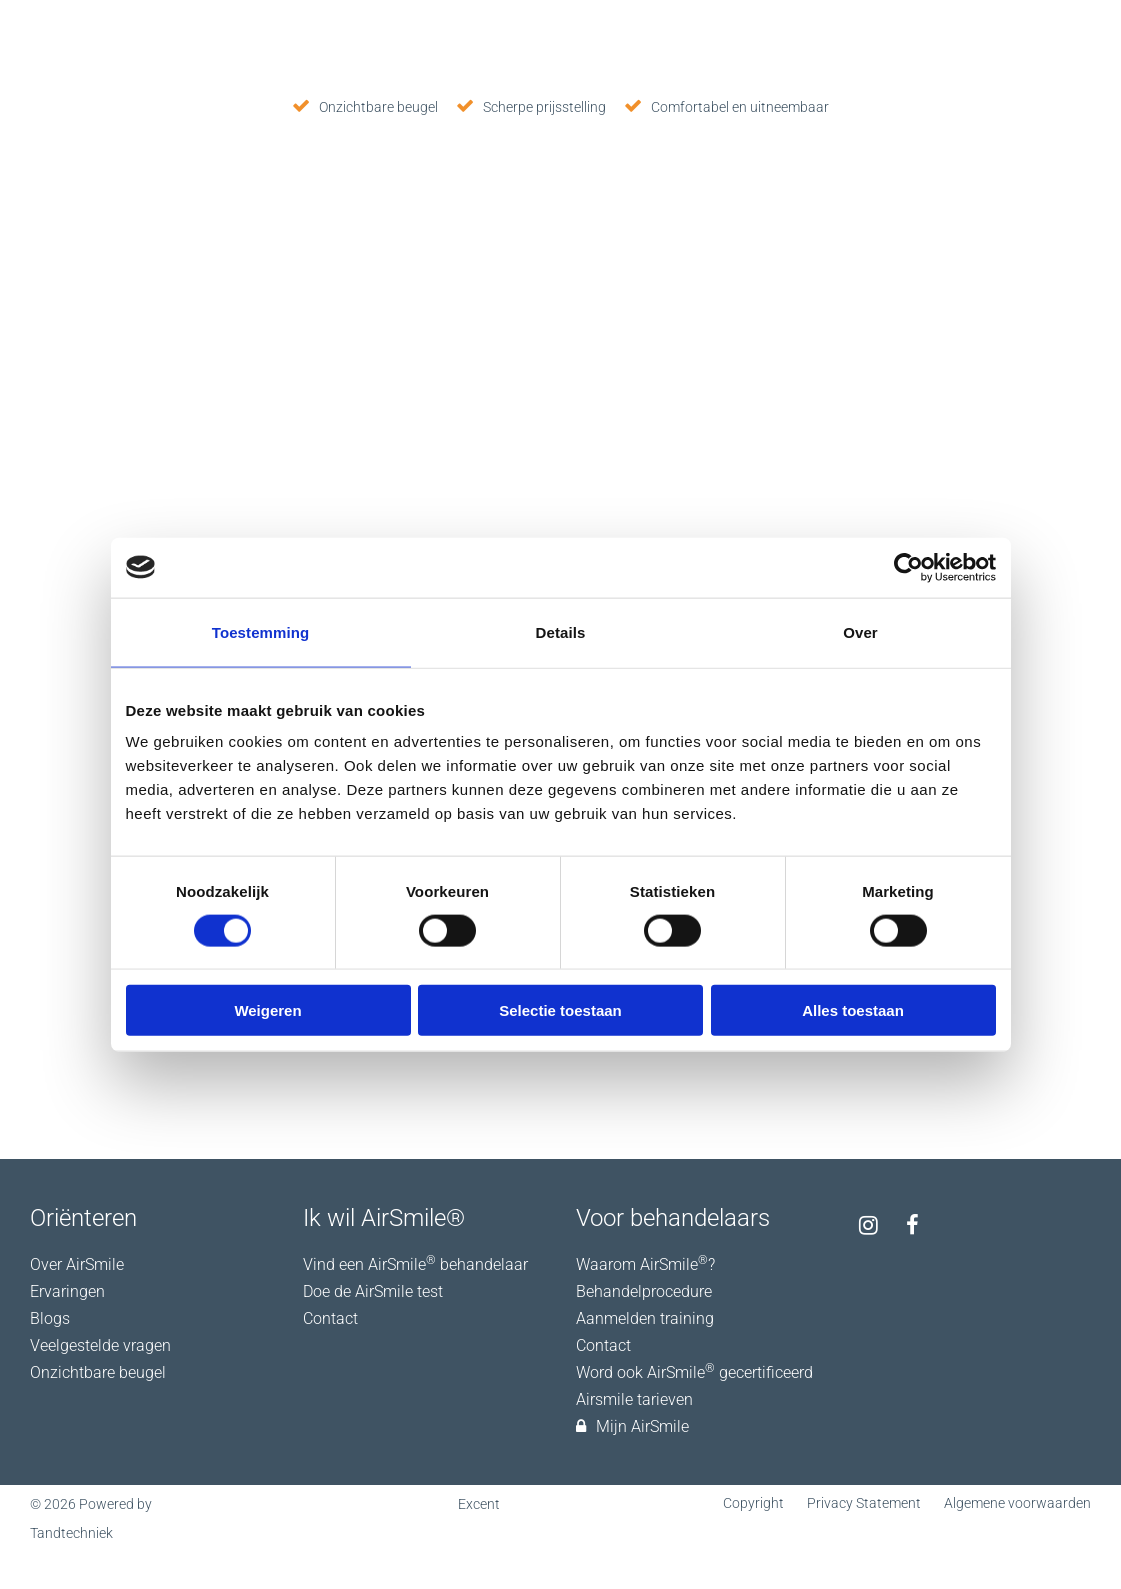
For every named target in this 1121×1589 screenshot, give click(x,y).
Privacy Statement (864, 1503)
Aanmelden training (645, 1318)
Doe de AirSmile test (373, 1291)
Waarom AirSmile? (645, 1264)
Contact (330, 1318)
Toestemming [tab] (261, 631)
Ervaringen (67, 1291)
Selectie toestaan (560, 1010)
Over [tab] (860, 631)
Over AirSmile (77, 1264)
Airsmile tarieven (634, 1399)
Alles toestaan (853, 1010)
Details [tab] (561, 631)
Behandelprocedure (644, 1291)
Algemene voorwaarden (1017, 1503)
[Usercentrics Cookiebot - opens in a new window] (908, 567)
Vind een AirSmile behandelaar (415, 1264)
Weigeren (267, 1010)
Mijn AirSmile (632, 1426)
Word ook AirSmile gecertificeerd (694, 1372)
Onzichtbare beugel (98, 1372)
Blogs (50, 1318)
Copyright (753, 1503)
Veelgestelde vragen (100, 1345)
